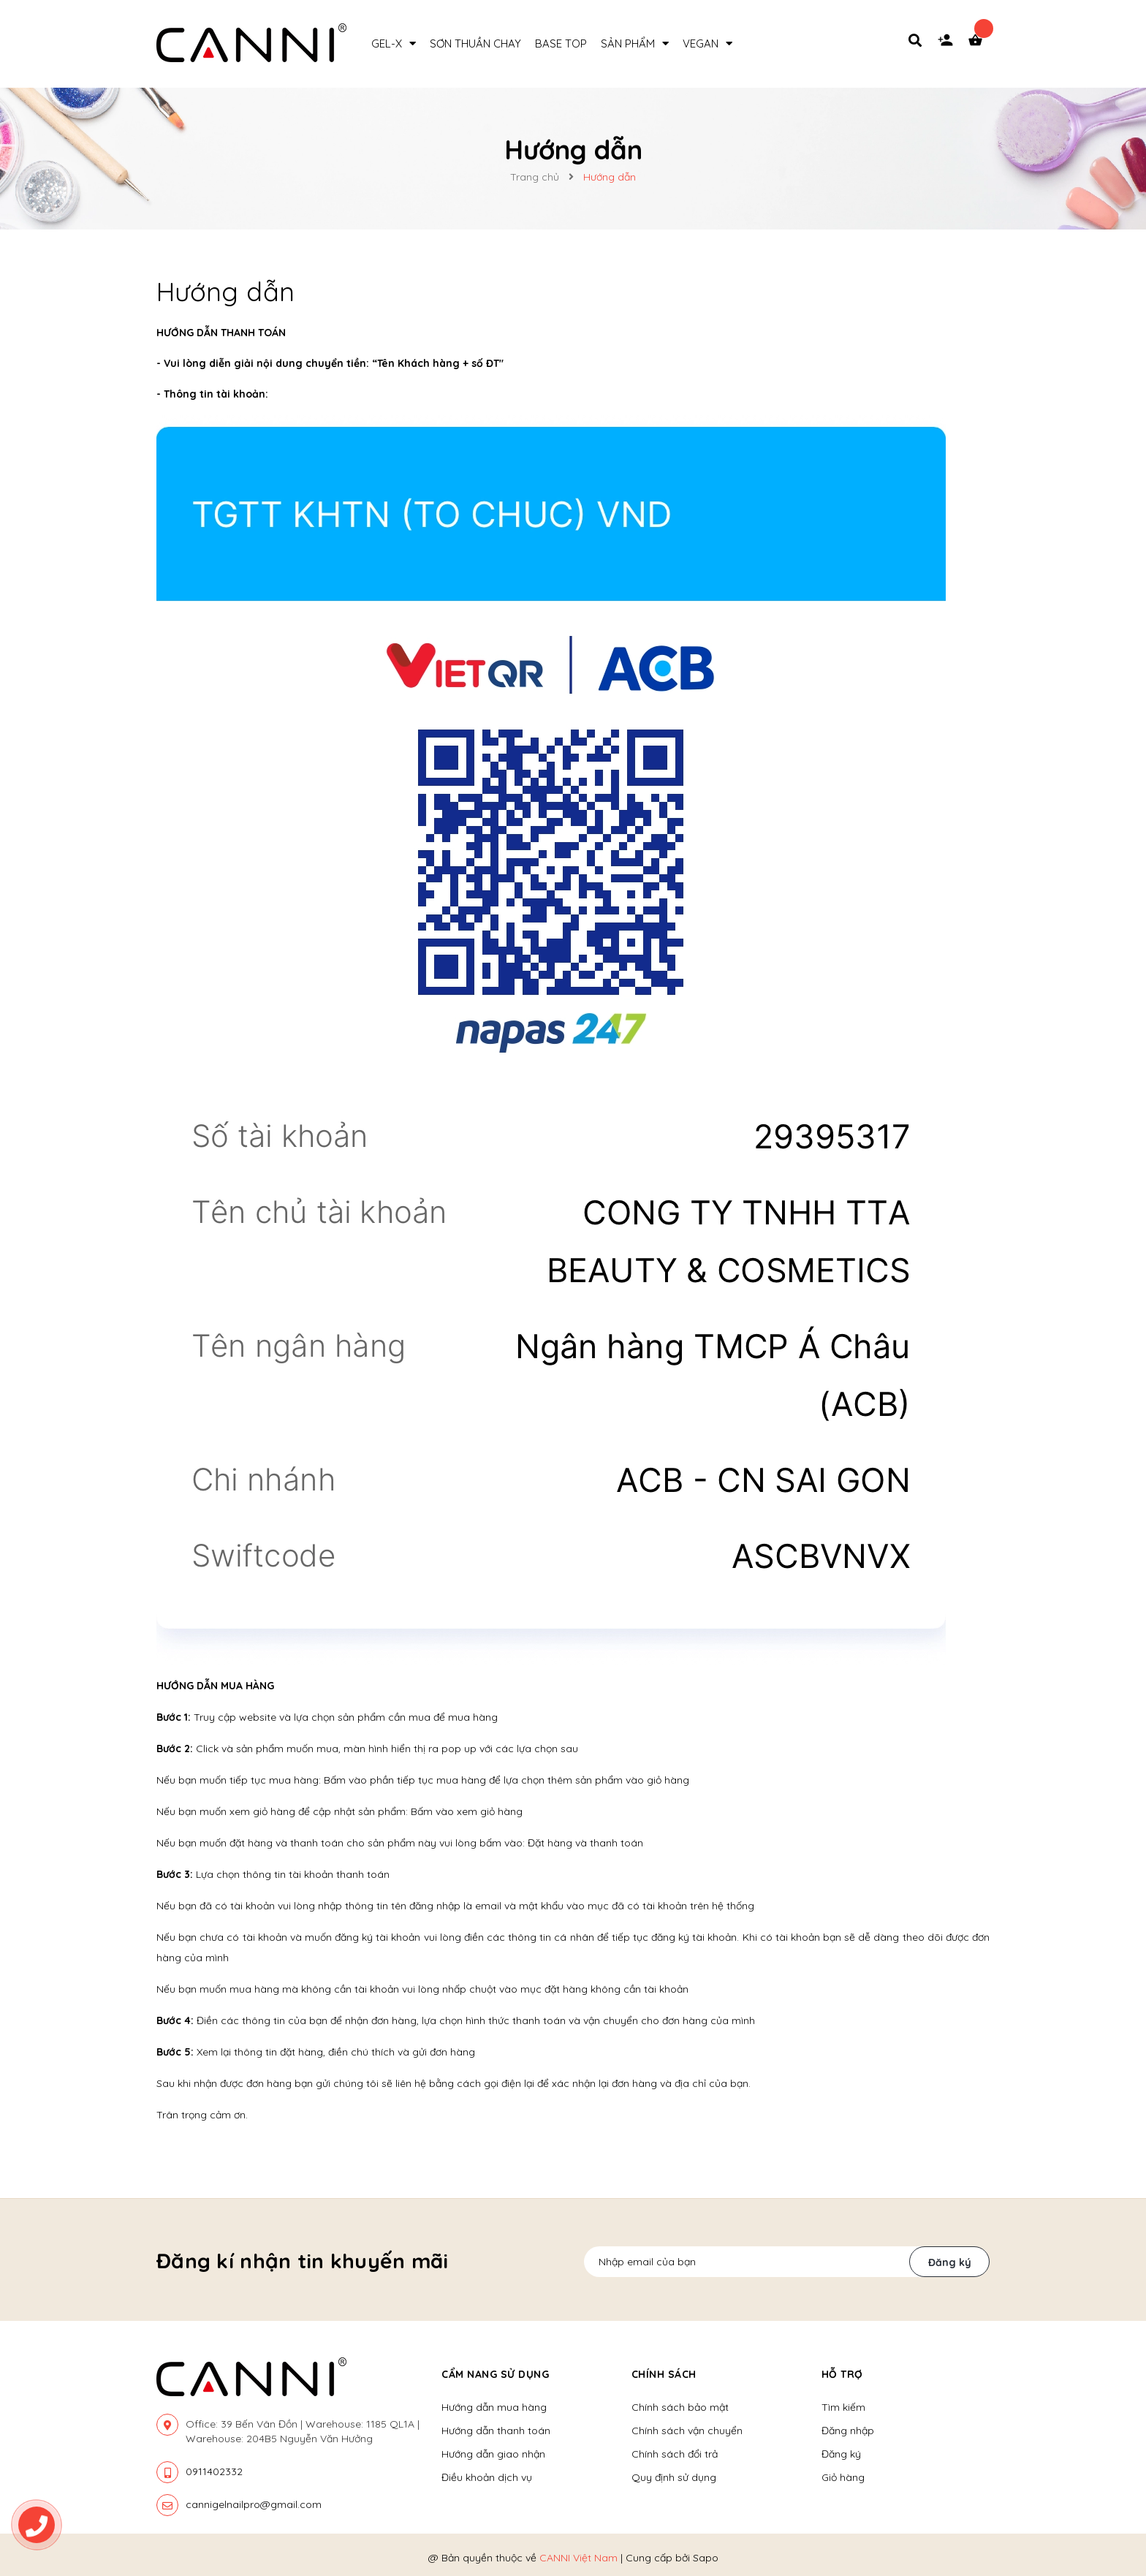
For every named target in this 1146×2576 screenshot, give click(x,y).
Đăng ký (949, 2262)
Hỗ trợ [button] (842, 2374)
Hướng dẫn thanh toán (495, 2430)
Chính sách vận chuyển (687, 2430)
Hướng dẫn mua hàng (494, 2407)
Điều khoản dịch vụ (486, 2477)
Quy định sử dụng (673, 2477)
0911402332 (214, 2471)
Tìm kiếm (843, 2407)
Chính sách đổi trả (674, 2454)
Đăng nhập (847, 2430)
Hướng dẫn (225, 291)
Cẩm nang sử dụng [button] (495, 2374)
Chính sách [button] (664, 2374)
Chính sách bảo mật (680, 2407)
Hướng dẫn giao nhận (493, 2454)
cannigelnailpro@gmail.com (254, 2504)
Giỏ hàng (843, 2477)
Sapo (705, 2557)
